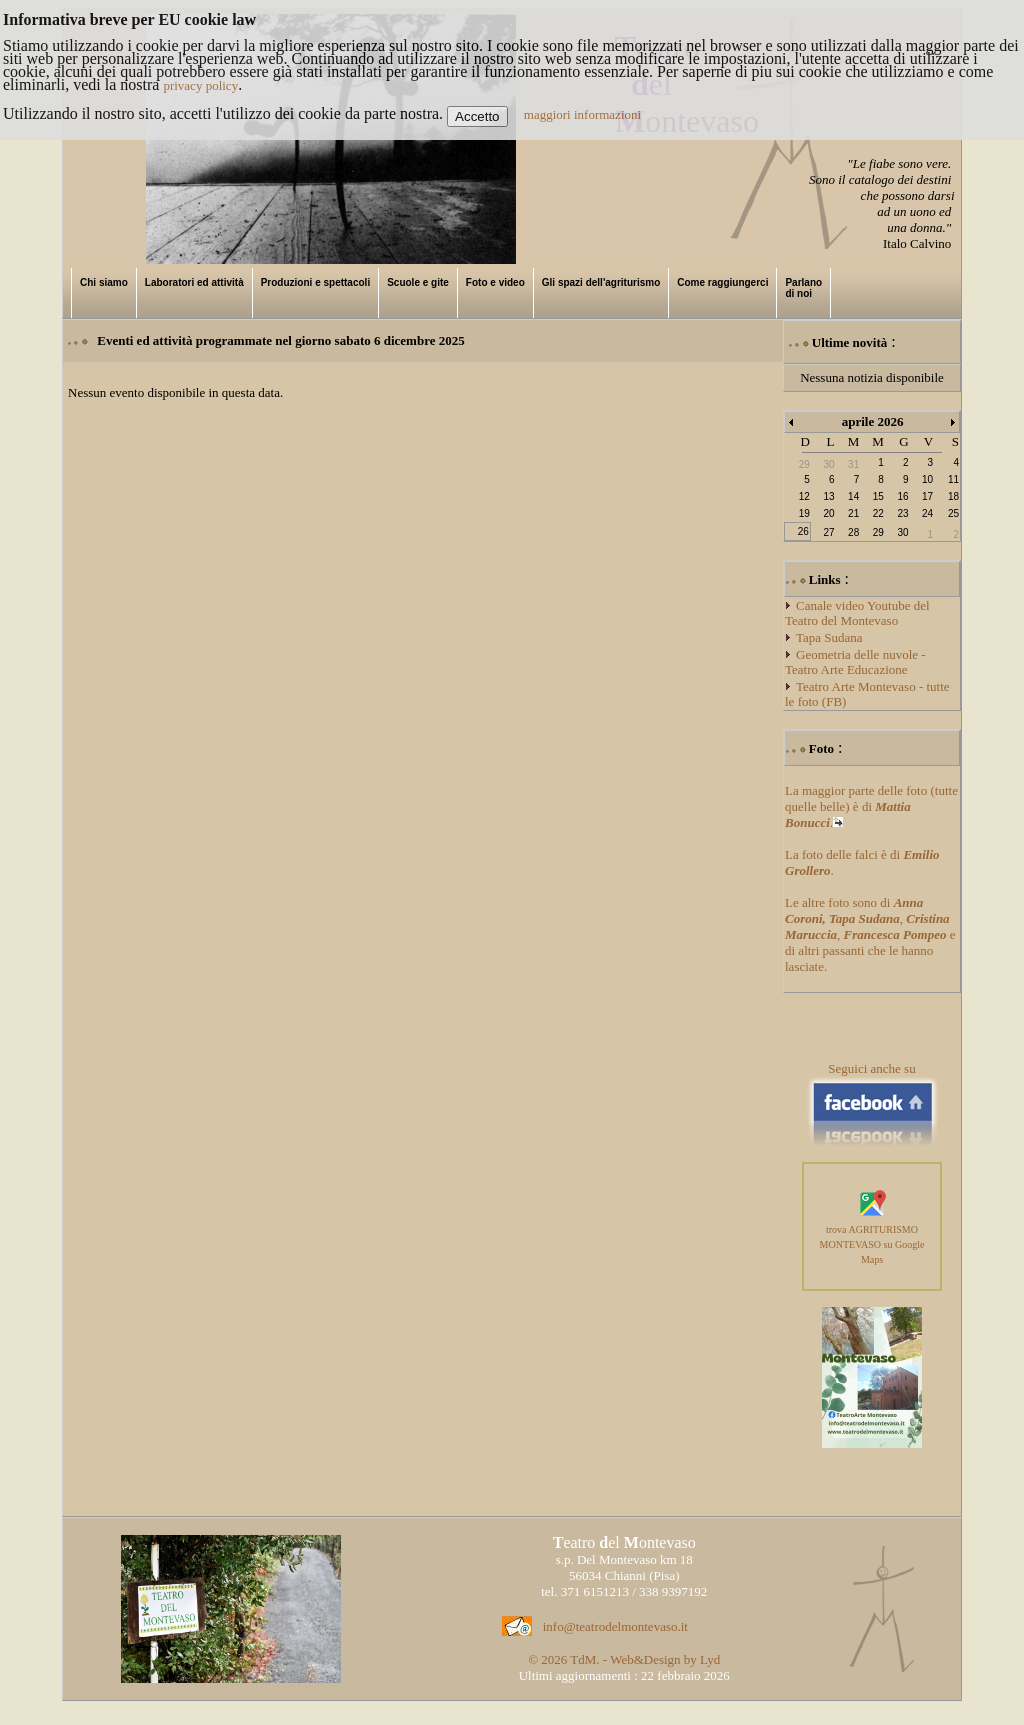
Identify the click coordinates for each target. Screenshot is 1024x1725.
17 (927, 496)
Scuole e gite (418, 282)
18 (953, 496)
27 (828, 532)
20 (828, 513)
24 (927, 513)
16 (902, 496)
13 (828, 496)
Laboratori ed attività (194, 282)
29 (878, 532)
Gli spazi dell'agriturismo (601, 282)
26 (803, 531)
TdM (583, 1659)
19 (804, 513)
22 (878, 513)
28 (853, 532)
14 (853, 496)
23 (902, 513)
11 (953, 479)
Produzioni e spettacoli (315, 282)
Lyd (710, 1659)
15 (878, 496)
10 (927, 479)
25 (953, 513)
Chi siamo (104, 282)
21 (853, 513)
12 (804, 496)
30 (902, 532)
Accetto (477, 116)
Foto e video (495, 282)
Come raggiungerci (722, 282)
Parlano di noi (803, 288)
